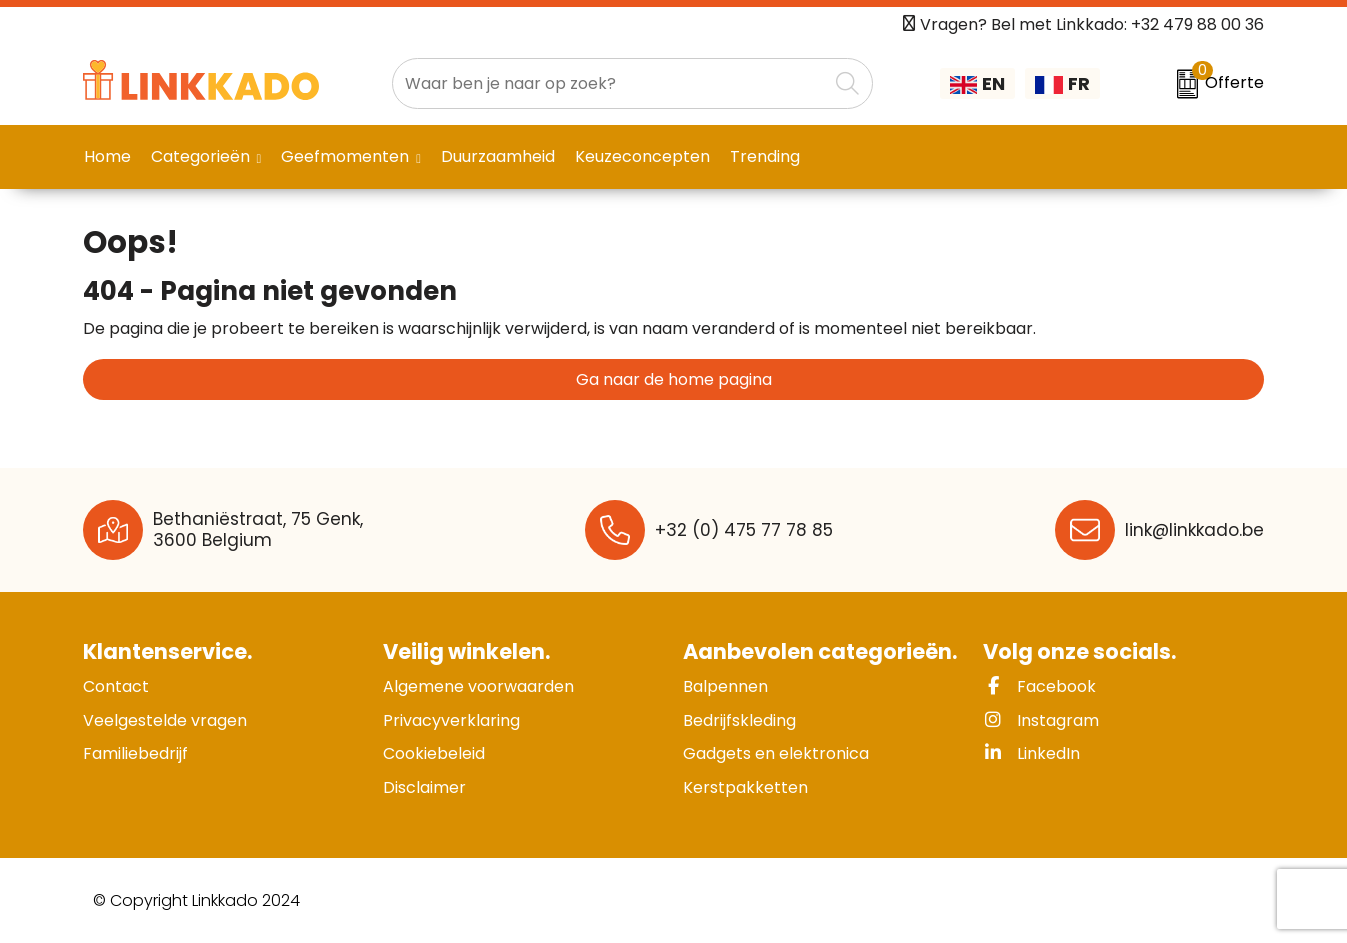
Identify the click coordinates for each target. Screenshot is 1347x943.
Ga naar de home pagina (674, 379)
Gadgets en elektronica (776, 753)
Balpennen (725, 686)
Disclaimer (424, 787)
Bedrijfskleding (739, 720)
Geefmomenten (345, 156)
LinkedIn (1031, 753)
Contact (116, 686)
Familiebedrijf (135, 753)
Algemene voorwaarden (478, 686)
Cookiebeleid (434, 753)
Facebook (1039, 686)
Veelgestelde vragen (165, 720)
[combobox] (610, 83)
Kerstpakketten (745, 787)
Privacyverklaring (451, 720)
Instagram (1041, 720)
